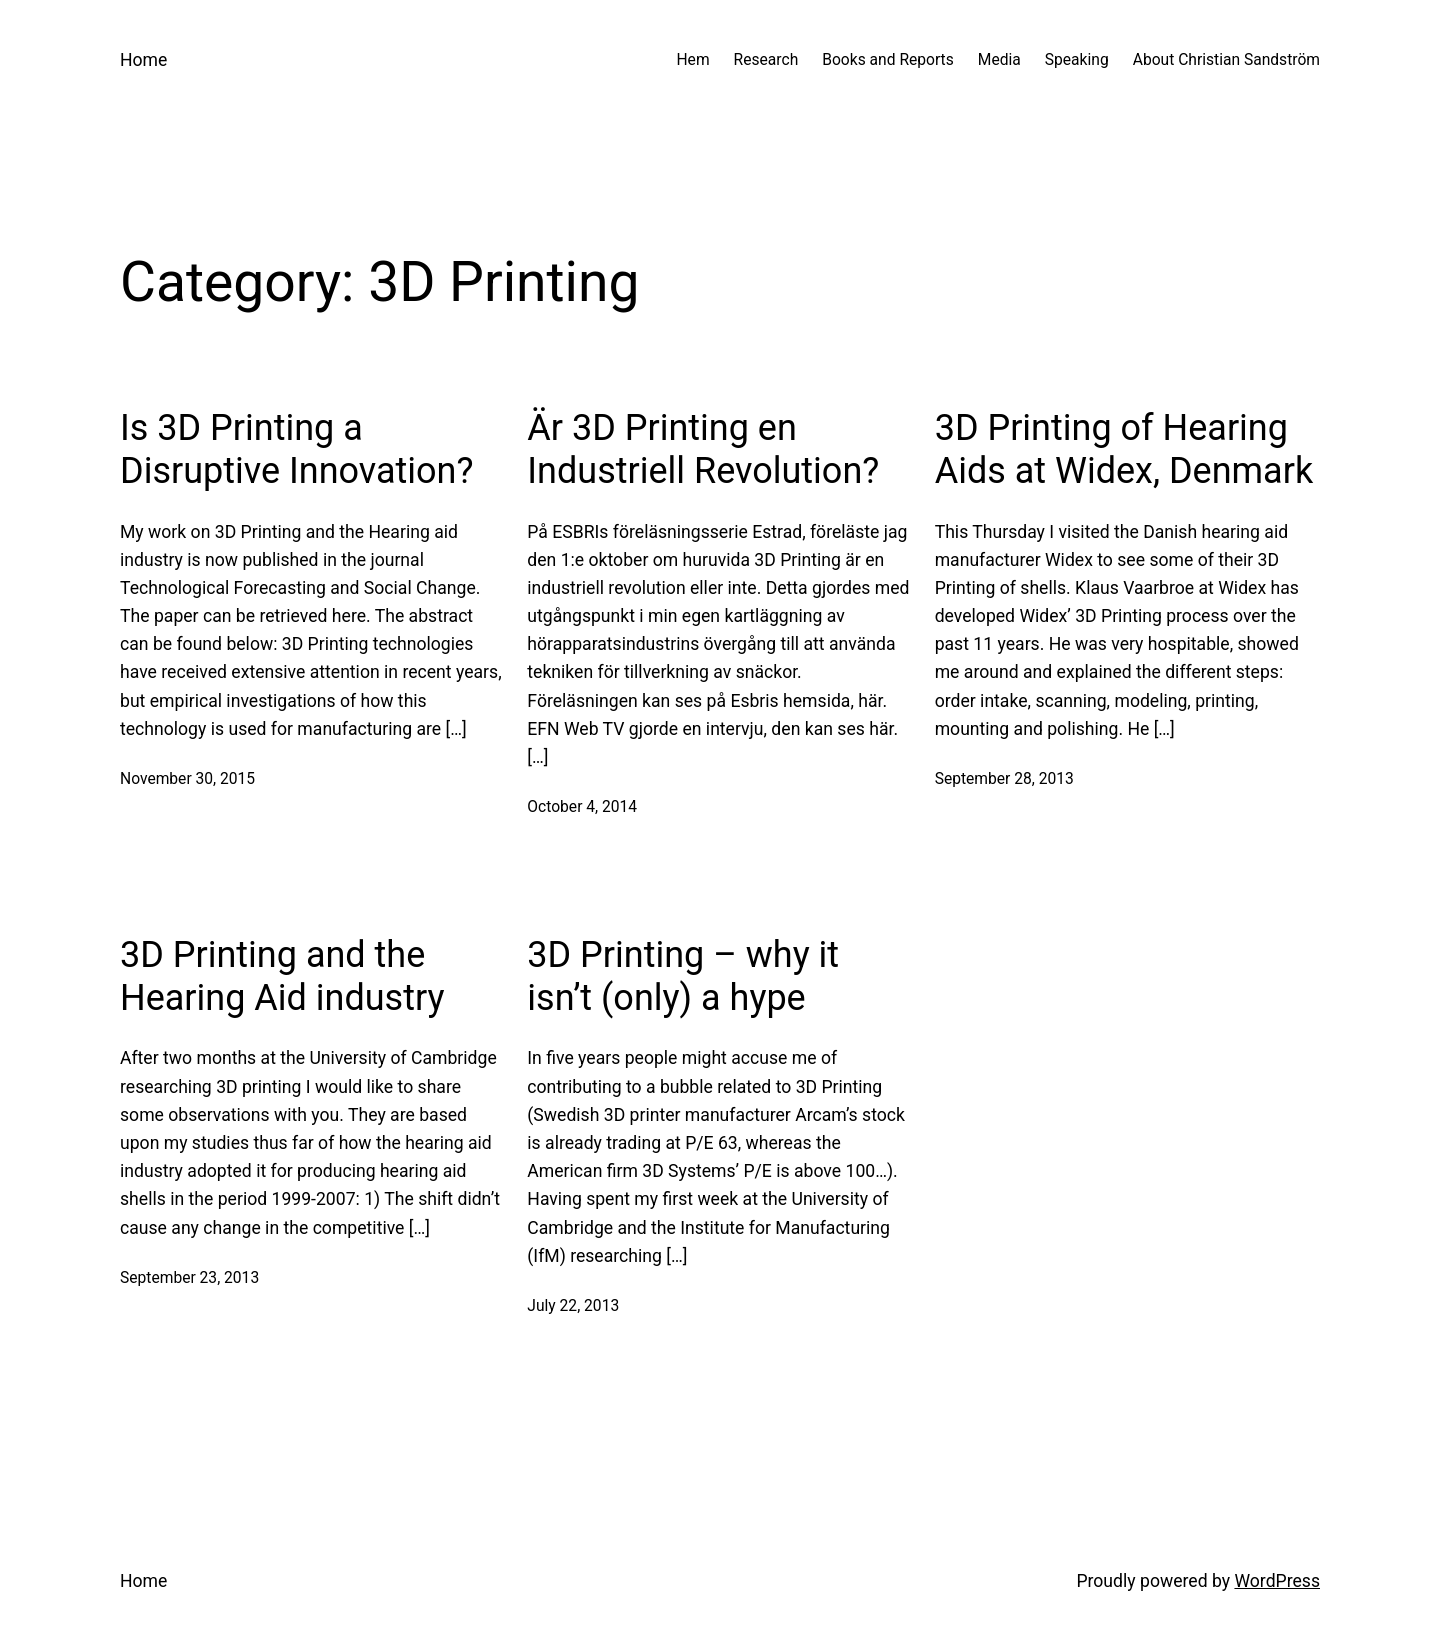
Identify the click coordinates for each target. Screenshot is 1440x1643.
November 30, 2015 (187, 779)
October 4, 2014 (582, 807)
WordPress (1277, 1581)
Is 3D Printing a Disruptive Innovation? (297, 449)
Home (143, 60)
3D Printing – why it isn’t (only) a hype (683, 976)
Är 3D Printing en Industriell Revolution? (703, 449)
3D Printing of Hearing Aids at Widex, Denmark (1124, 449)
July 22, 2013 (573, 1306)
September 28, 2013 (1004, 779)
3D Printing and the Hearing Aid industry (282, 976)
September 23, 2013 (189, 1278)
